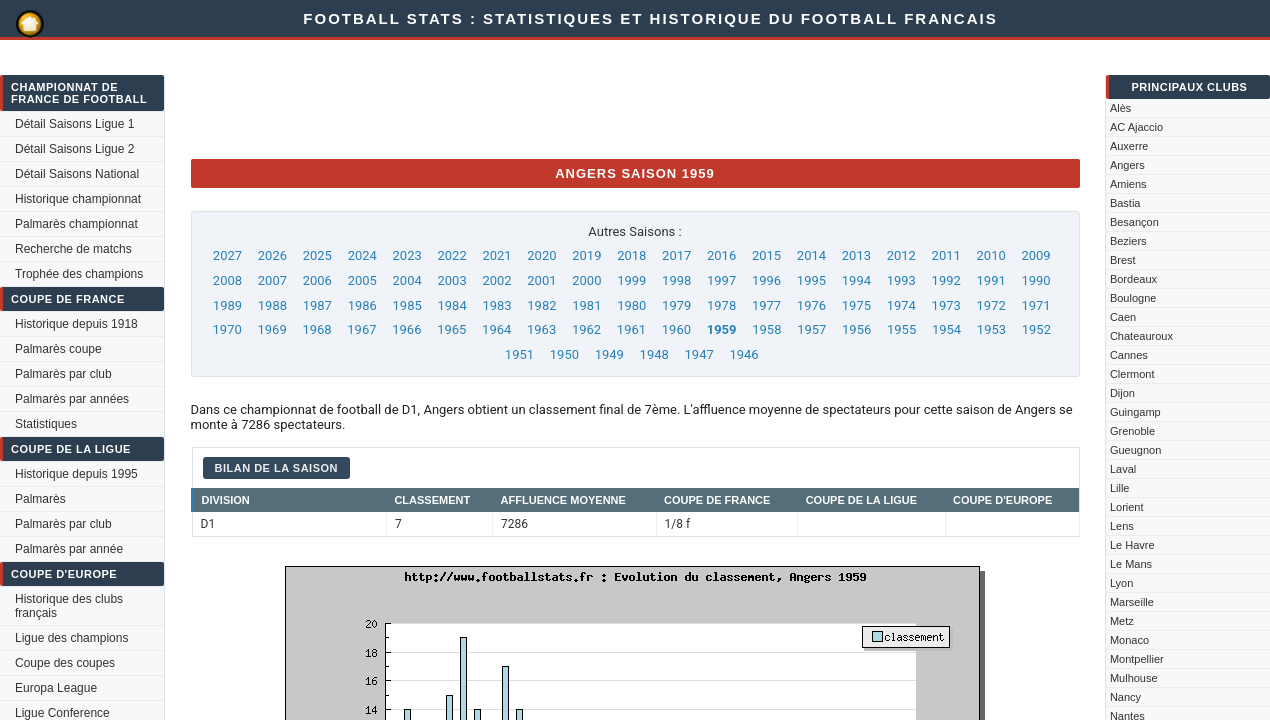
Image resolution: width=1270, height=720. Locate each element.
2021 (496, 255)
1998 (676, 280)
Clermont (1132, 374)
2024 (362, 255)
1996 (766, 280)
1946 (743, 354)
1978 (721, 305)
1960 (676, 329)
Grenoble (1132, 431)
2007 (272, 280)
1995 (811, 280)
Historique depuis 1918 (76, 324)
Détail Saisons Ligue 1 (74, 124)
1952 (1036, 329)
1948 (654, 354)
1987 (317, 305)
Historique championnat (78, 199)
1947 (699, 354)
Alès (1120, 108)
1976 (811, 305)
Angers (1127, 165)
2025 (317, 255)
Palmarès (40, 499)
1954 (946, 329)
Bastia (1125, 203)
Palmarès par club (63, 374)
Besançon (1134, 222)
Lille (1120, 488)
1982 (541, 305)
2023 (407, 255)
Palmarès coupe (58, 349)
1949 (609, 354)
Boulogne (1133, 298)
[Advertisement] (555, 98)
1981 (586, 305)
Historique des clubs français (69, 606)
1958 (766, 329)
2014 (811, 255)
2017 (676, 255)
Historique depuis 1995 (76, 474)
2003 (451, 280)
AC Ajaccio (1136, 127)
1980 (631, 305)
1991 (991, 280)
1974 (901, 305)
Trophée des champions (79, 274)
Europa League (56, 688)
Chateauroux (1141, 336)
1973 (946, 305)
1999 (631, 280)
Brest (1123, 260)
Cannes (1129, 355)
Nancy (1125, 697)
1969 (271, 329)
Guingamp (1135, 412)
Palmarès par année (69, 549)
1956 (856, 329)
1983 (496, 305)
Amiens (1128, 184)
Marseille (1132, 602)
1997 (721, 280)
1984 (451, 305)
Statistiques (46, 424)
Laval (1123, 469)
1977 (766, 305)
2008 (227, 280)
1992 (946, 280)
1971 (1035, 305)
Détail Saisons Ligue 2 (74, 149)
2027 (227, 255)
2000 (586, 280)
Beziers (1128, 241)
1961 (631, 329)
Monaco (1129, 640)
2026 (272, 255)
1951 (519, 354)
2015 (766, 255)
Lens (1122, 526)
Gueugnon (1135, 450)
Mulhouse (1134, 678)
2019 (586, 255)
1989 (227, 305)
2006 (317, 280)
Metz (1122, 621)
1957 (811, 329)
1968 (316, 329)
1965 (451, 329)
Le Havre (1132, 545)
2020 (541, 255)
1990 (1035, 280)
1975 (856, 305)
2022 (451, 255)
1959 (722, 329)
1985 (407, 305)
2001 (541, 280)
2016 (721, 255)
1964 (496, 329)
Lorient (1127, 507)
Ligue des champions (71, 638)
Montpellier (1137, 659)
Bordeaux (1133, 279)
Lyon (1121, 583)
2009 (1035, 255)
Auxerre (1129, 146)
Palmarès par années (72, 399)
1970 (227, 329)
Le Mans (1131, 564)
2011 (946, 255)
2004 (407, 280)
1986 (362, 305)
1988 (272, 305)
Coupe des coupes (65, 663)
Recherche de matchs (73, 249)
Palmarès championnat (76, 224)
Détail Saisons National (77, 174)
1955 (901, 329)
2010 (991, 255)
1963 (541, 329)
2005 (362, 280)
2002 (496, 280)
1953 (991, 329)
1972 (991, 305)
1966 (406, 329)
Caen (1123, 317)
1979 (676, 305)
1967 (361, 329)
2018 (631, 255)
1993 (901, 280)
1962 (586, 329)
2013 (856, 255)
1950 (564, 354)
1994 (856, 280)
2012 (901, 255)
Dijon (1122, 393)
